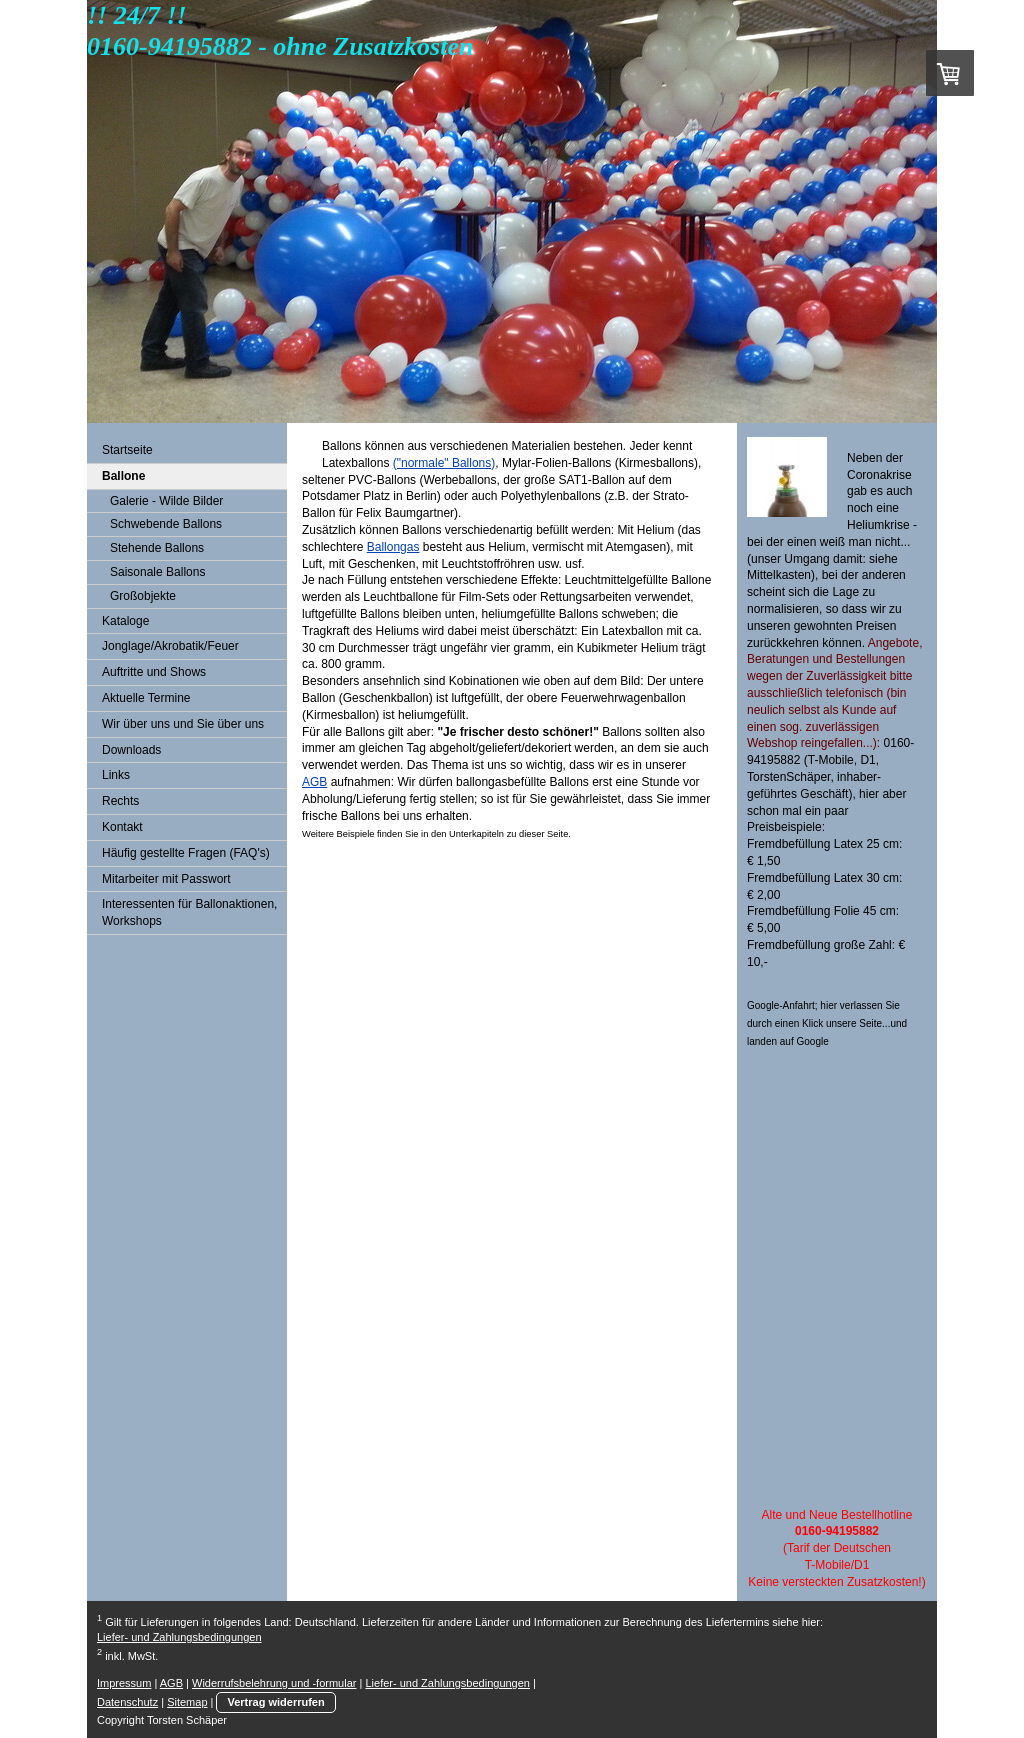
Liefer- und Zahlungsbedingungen (179, 1637)
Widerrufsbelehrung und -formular (274, 1683)
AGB (314, 782)
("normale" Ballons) (444, 463)
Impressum (124, 1683)
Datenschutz (127, 1702)
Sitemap (187, 1702)
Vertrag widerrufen (275, 1702)
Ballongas (393, 547)
